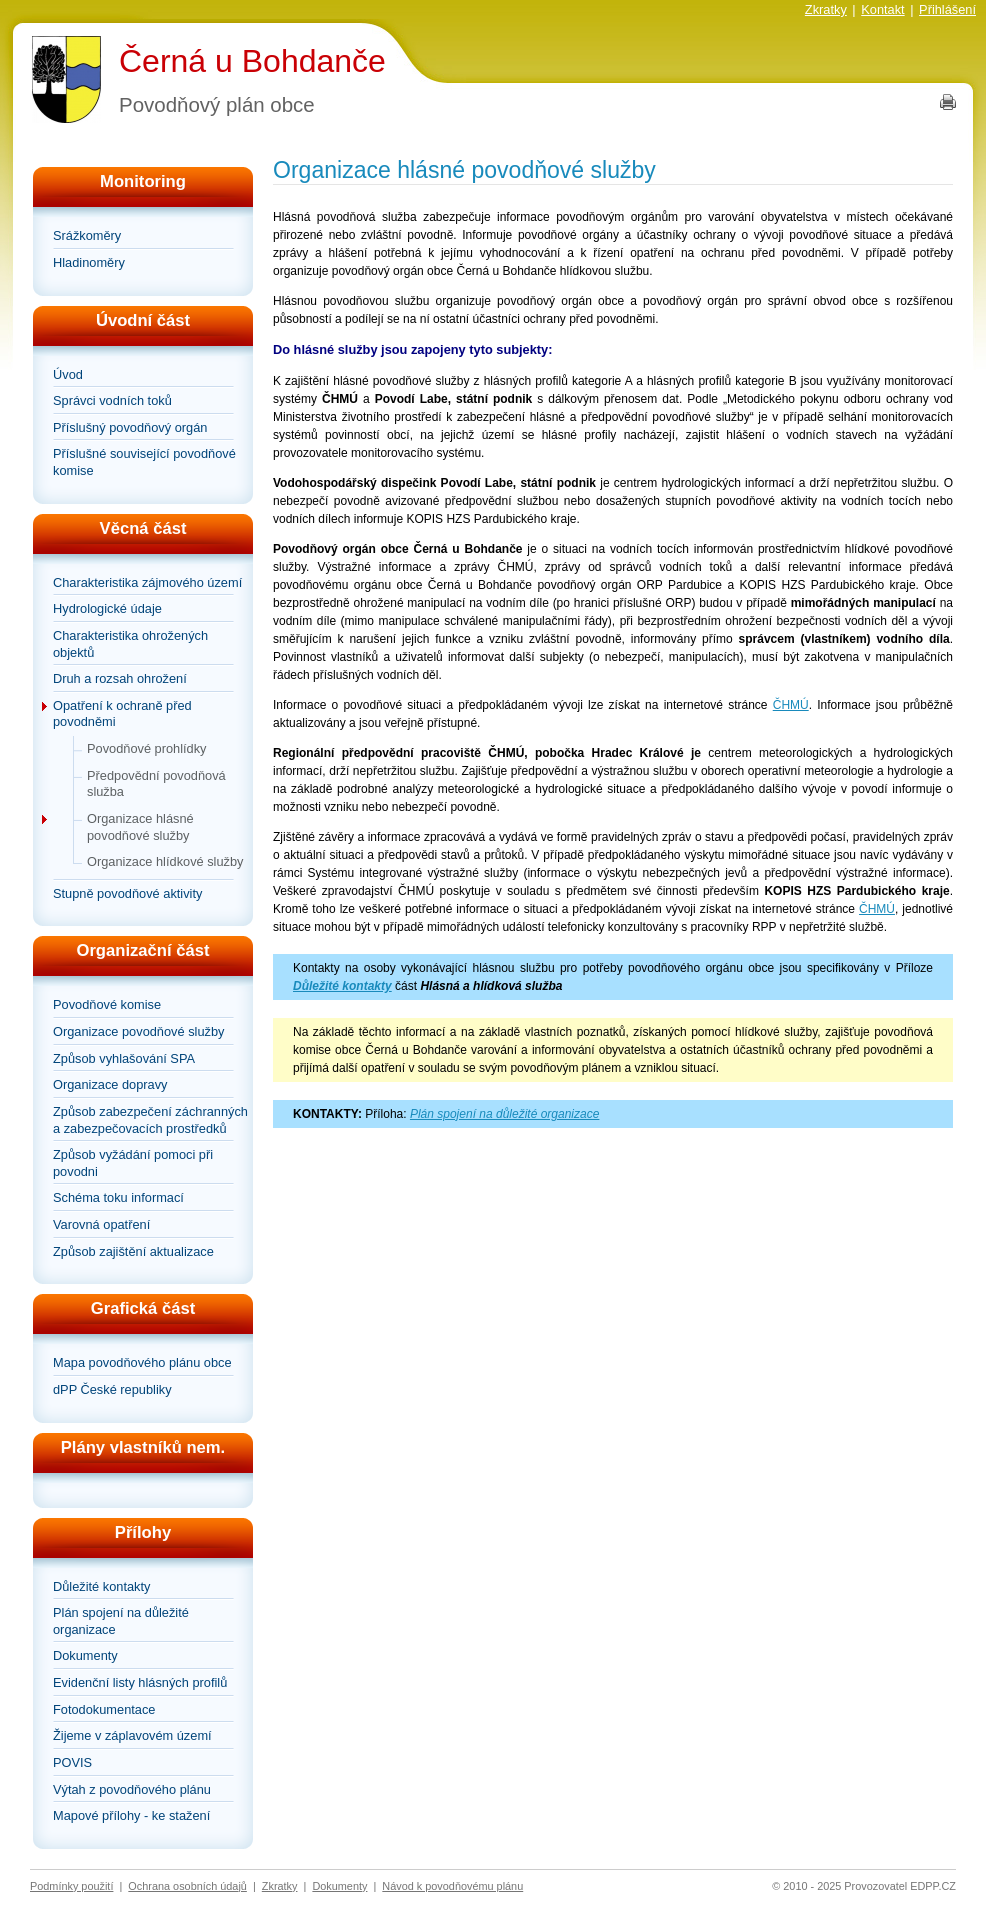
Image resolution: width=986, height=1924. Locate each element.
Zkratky (826, 9)
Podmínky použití (71, 1886)
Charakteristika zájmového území (147, 582)
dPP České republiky (112, 1389)
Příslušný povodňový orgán (130, 427)
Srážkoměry (87, 235)
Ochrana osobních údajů (187, 1886)
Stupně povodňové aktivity (127, 893)
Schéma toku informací (118, 1197)
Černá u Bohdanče (252, 61)
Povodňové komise (107, 1004)
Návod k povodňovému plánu (452, 1886)
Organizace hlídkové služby (165, 861)
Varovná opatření (101, 1224)
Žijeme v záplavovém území (132, 1735)
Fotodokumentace (104, 1709)
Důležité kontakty (101, 1586)
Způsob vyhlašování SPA (124, 1058)
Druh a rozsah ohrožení (120, 678)
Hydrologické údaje (107, 608)
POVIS (72, 1762)
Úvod (68, 374)
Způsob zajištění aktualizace (133, 1251)
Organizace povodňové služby (138, 1031)
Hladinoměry (89, 262)
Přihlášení (947, 9)
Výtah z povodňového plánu (132, 1789)
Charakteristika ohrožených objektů (130, 644)
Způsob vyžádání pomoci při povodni (133, 1163)
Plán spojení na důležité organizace (121, 1621)
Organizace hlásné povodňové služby (140, 827)
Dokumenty (85, 1655)
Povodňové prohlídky (147, 748)
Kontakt (882, 9)
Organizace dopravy (110, 1084)
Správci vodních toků (112, 400)
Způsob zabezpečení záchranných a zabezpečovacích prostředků (150, 1120)
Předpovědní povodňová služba (156, 784)
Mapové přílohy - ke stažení (131, 1815)
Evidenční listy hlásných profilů (140, 1682)
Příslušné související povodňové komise (144, 462)
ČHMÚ (791, 705)
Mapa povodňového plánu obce (142, 1362)
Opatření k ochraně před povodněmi (122, 714)
